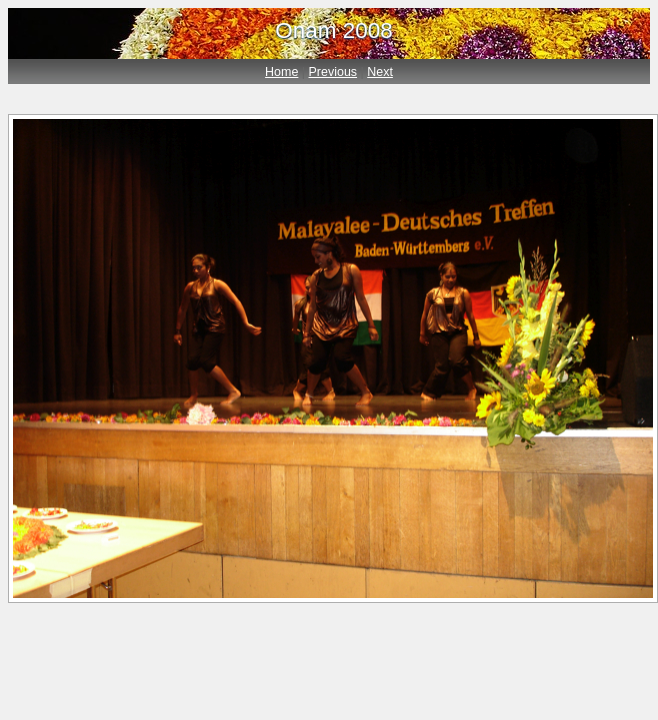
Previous (333, 72)
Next (380, 72)
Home (281, 72)
